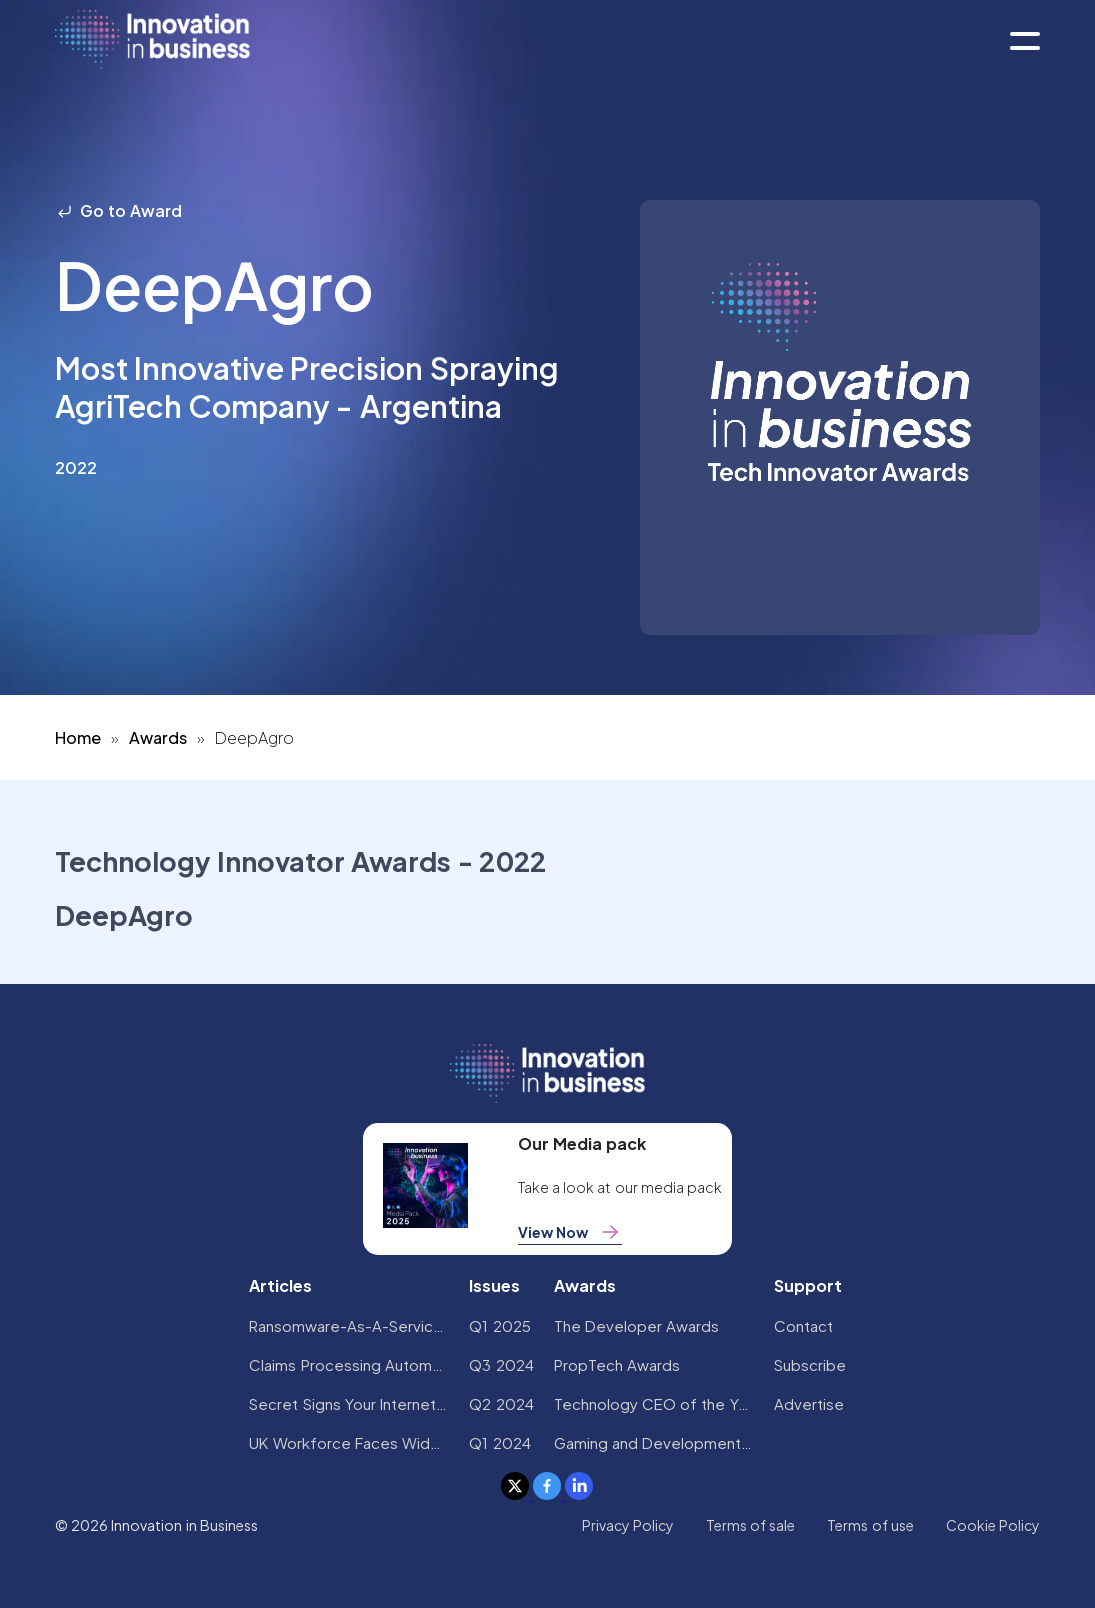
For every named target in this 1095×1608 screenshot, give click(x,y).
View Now (570, 1232)
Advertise (809, 1403)
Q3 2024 (501, 1364)
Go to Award (119, 210)
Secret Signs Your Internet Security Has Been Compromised (349, 1403)
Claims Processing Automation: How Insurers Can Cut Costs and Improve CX (349, 1364)
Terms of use (870, 1525)
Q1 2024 (499, 1442)
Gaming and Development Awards (654, 1442)
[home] (152, 40)
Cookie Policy (993, 1525)
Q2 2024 (501, 1403)
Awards (158, 737)
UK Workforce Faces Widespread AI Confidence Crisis (349, 1442)
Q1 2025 (499, 1325)
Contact (803, 1325)
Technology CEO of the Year (654, 1403)
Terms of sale (751, 1525)
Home (78, 737)
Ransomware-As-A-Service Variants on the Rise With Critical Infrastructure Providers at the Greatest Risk (349, 1325)
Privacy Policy (628, 1525)
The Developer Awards (637, 1325)
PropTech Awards (617, 1364)
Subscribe (810, 1364)
